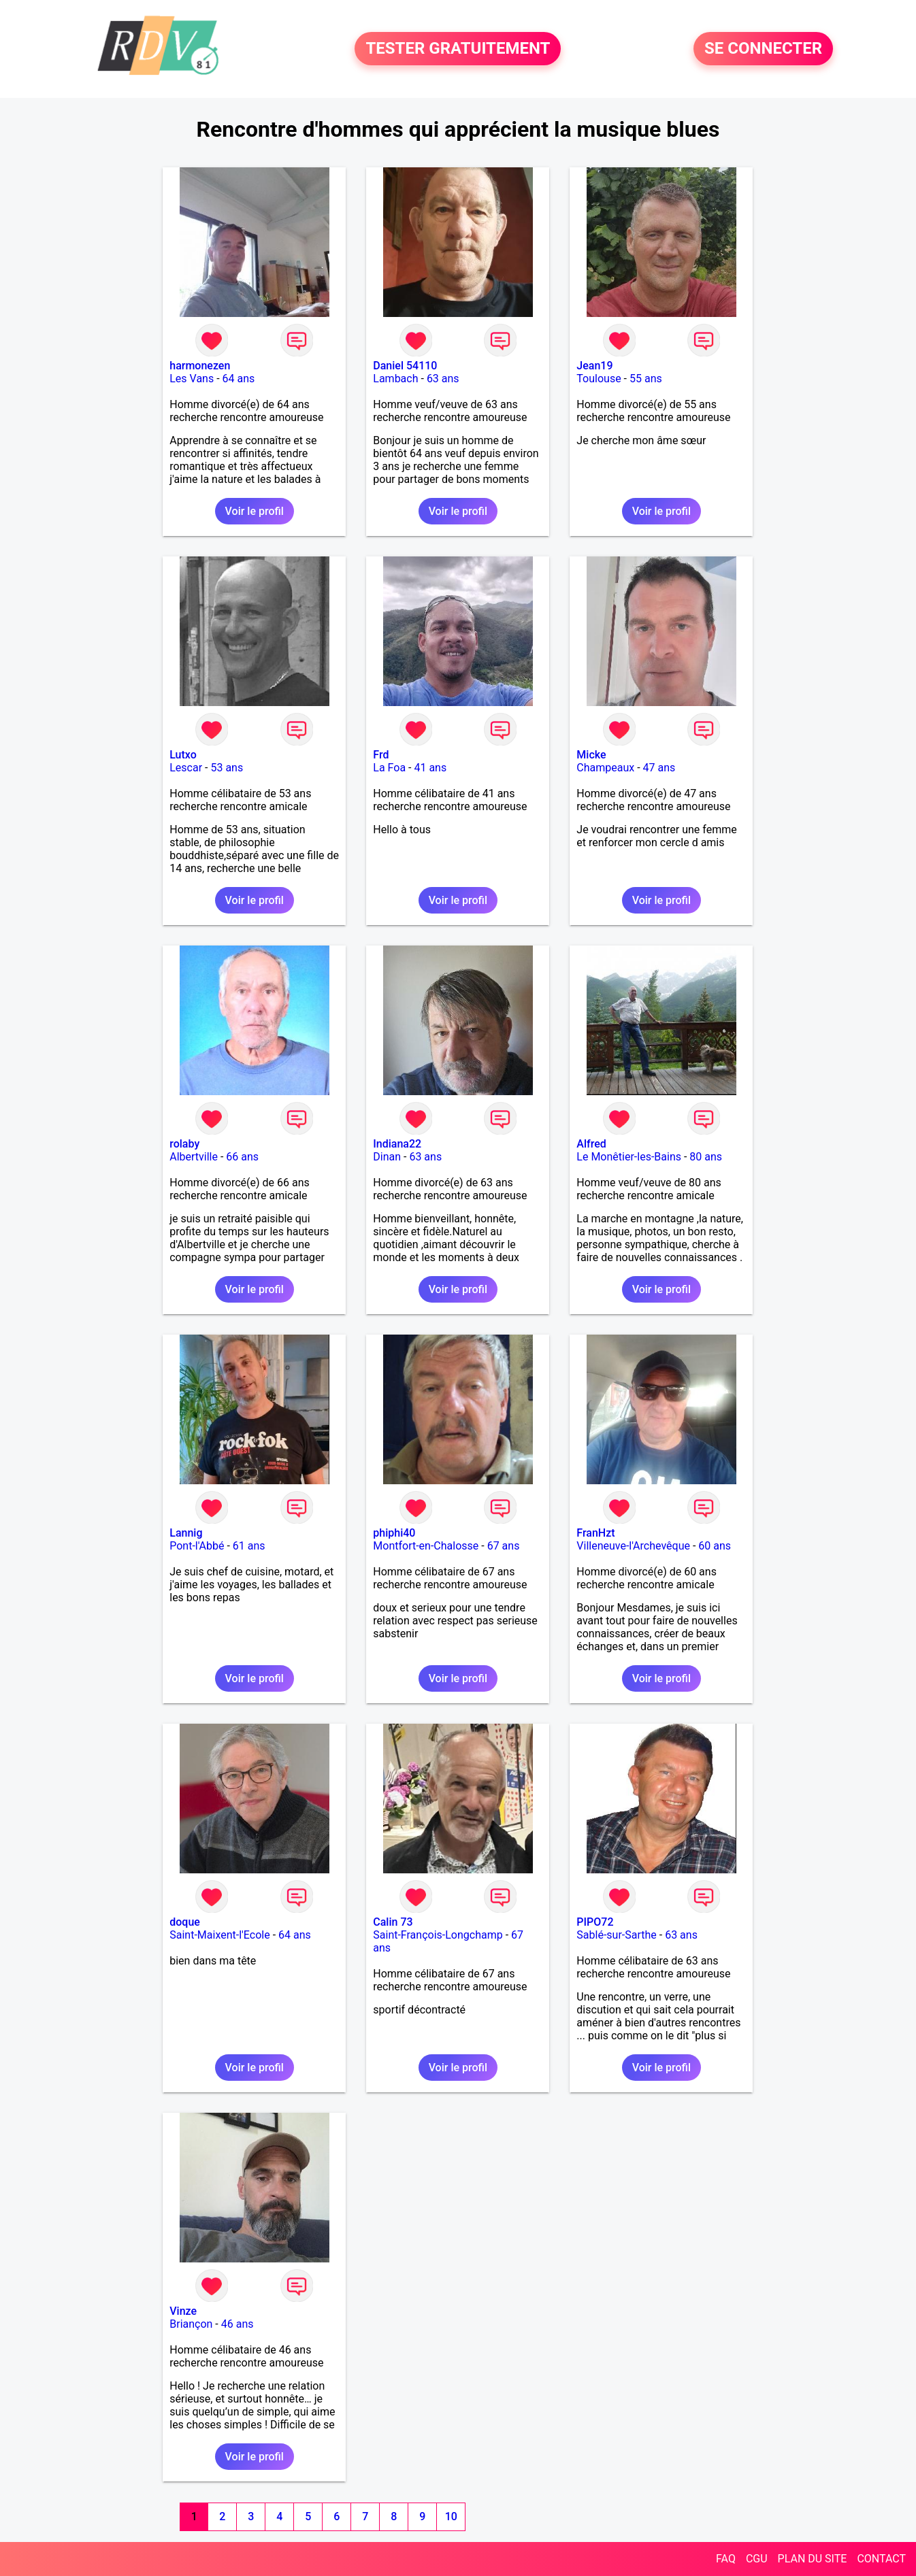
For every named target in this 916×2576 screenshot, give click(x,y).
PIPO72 (594, 1922)
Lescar (185, 767)
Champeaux (605, 767)
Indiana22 (397, 1143)
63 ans (443, 378)
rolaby (184, 1143)
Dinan (387, 1156)
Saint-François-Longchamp (437, 1934)
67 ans (503, 1545)
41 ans (430, 767)
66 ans (242, 1156)
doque (184, 1922)
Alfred (591, 1143)
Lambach (395, 378)
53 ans (226, 767)
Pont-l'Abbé (196, 1545)
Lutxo (183, 754)
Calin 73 (392, 1922)
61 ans (249, 1545)
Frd (381, 754)
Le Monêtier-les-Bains (628, 1156)
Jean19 (594, 365)
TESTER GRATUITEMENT (457, 48)
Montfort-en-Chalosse (425, 1545)
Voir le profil (254, 511)
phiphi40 (394, 1532)
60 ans (714, 1545)
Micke (591, 754)
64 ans (239, 378)
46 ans (237, 2324)
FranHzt (595, 1532)
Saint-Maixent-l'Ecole (219, 1934)
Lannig (185, 1532)
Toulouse (598, 378)
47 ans (659, 767)
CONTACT (881, 2558)
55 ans (645, 378)
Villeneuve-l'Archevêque (633, 1545)
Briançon (190, 2324)
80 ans (705, 1156)
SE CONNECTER (763, 48)
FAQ (726, 2558)
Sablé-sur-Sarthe (616, 1934)
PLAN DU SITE (812, 2558)
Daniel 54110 (405, 365)
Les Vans (191, 378)
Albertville (193, 1156)
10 (451, 2516)
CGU (757, 2558)
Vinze (183, 2311)
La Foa (389, 767)
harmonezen (199, 365)
